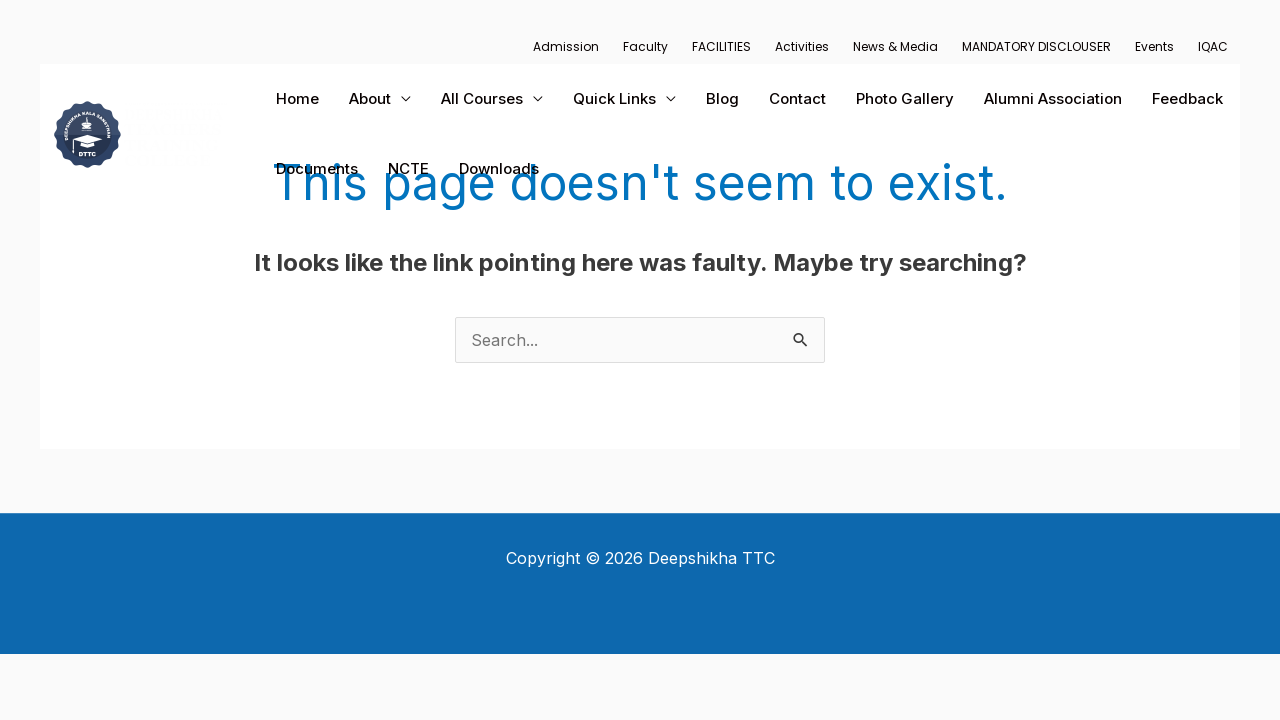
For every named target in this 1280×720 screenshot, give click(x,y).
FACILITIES (721, 46)
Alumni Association (1053, 98)
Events (1154, 46)
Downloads (499, 168)
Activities (802, 46)
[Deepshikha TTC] (140, 132)
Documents (317, 168)
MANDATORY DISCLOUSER (1036, 46)
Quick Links (614, 98)
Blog (722, 98)
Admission (566, 46)
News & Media (895, 46)
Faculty (645, 46)
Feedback (1187, 98)
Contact (797, 98)
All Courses (482, 98)
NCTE (408, 168)
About (370, 98)
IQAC (1213, 46)
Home (297, 98)
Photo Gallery (905, 98)
